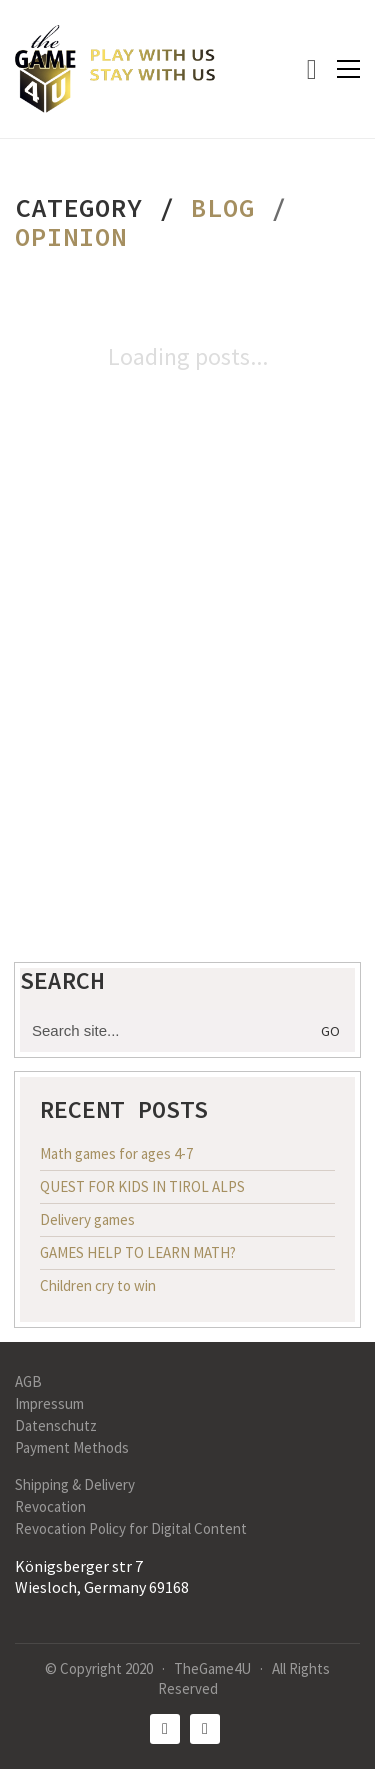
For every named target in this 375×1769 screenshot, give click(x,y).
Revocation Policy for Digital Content (131, 1528)
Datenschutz (56, 1425)
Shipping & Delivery (75, 1484)
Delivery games (87, 1219)
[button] (348, 69)
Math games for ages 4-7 (116, 1153)
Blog (223, 208)
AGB (28, 1381)
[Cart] (312, 69)
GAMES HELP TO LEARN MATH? (138, 1252)
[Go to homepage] (115, 69)
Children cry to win (98, 1285)
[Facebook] (165, 1729)
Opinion (71, 237)
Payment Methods (72, 1447)
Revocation (50, 1506)
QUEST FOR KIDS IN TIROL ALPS (142, 1186)
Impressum (49, 1403)
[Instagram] (205, 1729)
